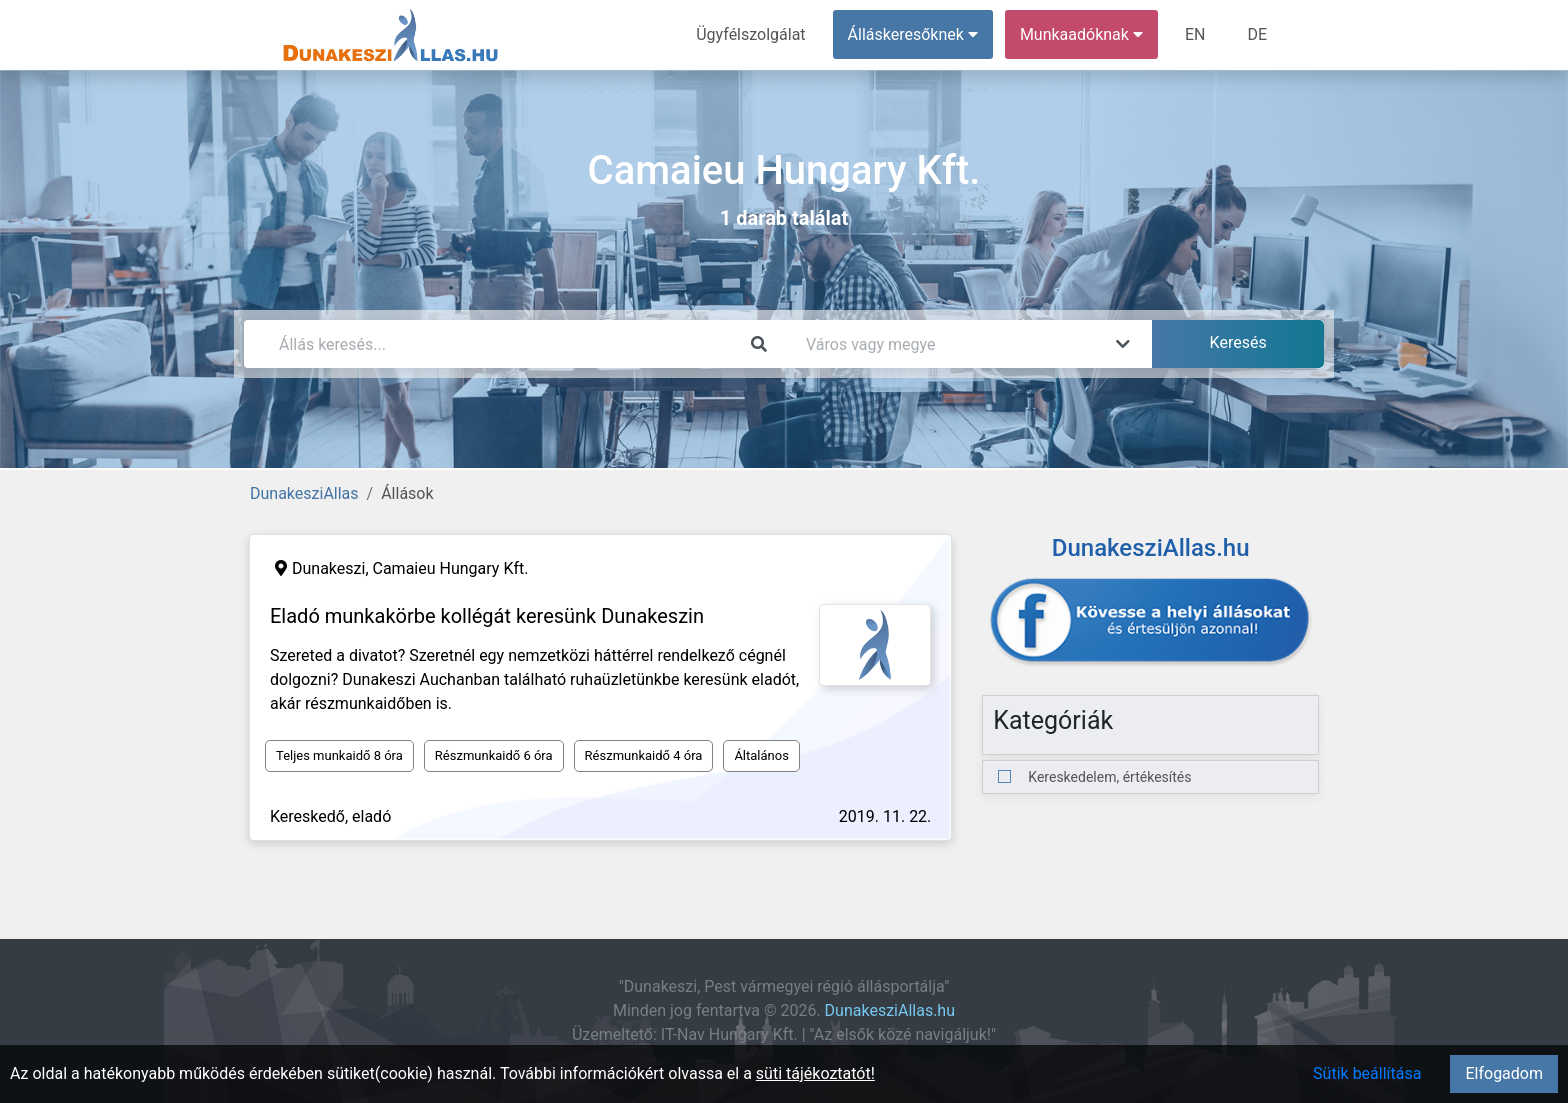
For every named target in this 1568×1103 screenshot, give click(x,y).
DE (1257, 34)
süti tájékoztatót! (815, 1073)
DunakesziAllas (304, 493)
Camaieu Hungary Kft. (451, 568)
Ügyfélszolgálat (750, 34)
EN (1195, 34)
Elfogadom (1504, 1073)
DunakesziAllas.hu (890, 1010)
